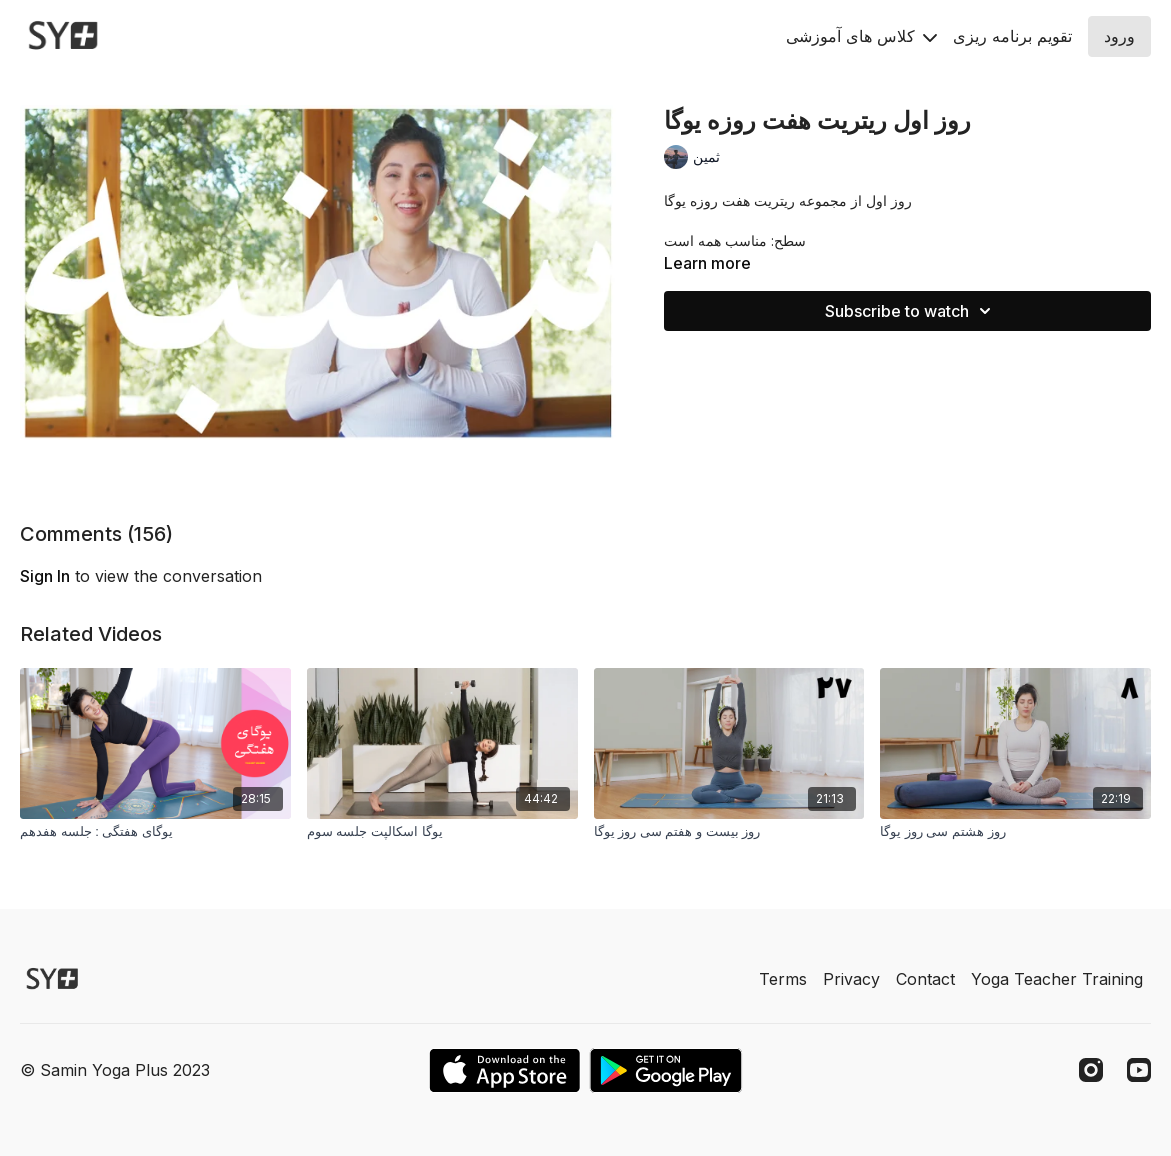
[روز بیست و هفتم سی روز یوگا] (729, 832)
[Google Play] (666, 1070)
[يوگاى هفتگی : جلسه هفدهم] (155, 832)
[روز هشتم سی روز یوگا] (1015, 832)
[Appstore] (504, 1070)
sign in (45, 576)
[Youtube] (1139, 1070)
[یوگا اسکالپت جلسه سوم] (442, 832)
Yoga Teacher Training (1057, 979)
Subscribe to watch (911, 311)
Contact (925, 979)
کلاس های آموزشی (861, 36)
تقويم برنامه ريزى (1012, 36)
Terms (783, 979)
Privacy (851, 979)
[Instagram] (1091, 1070)
